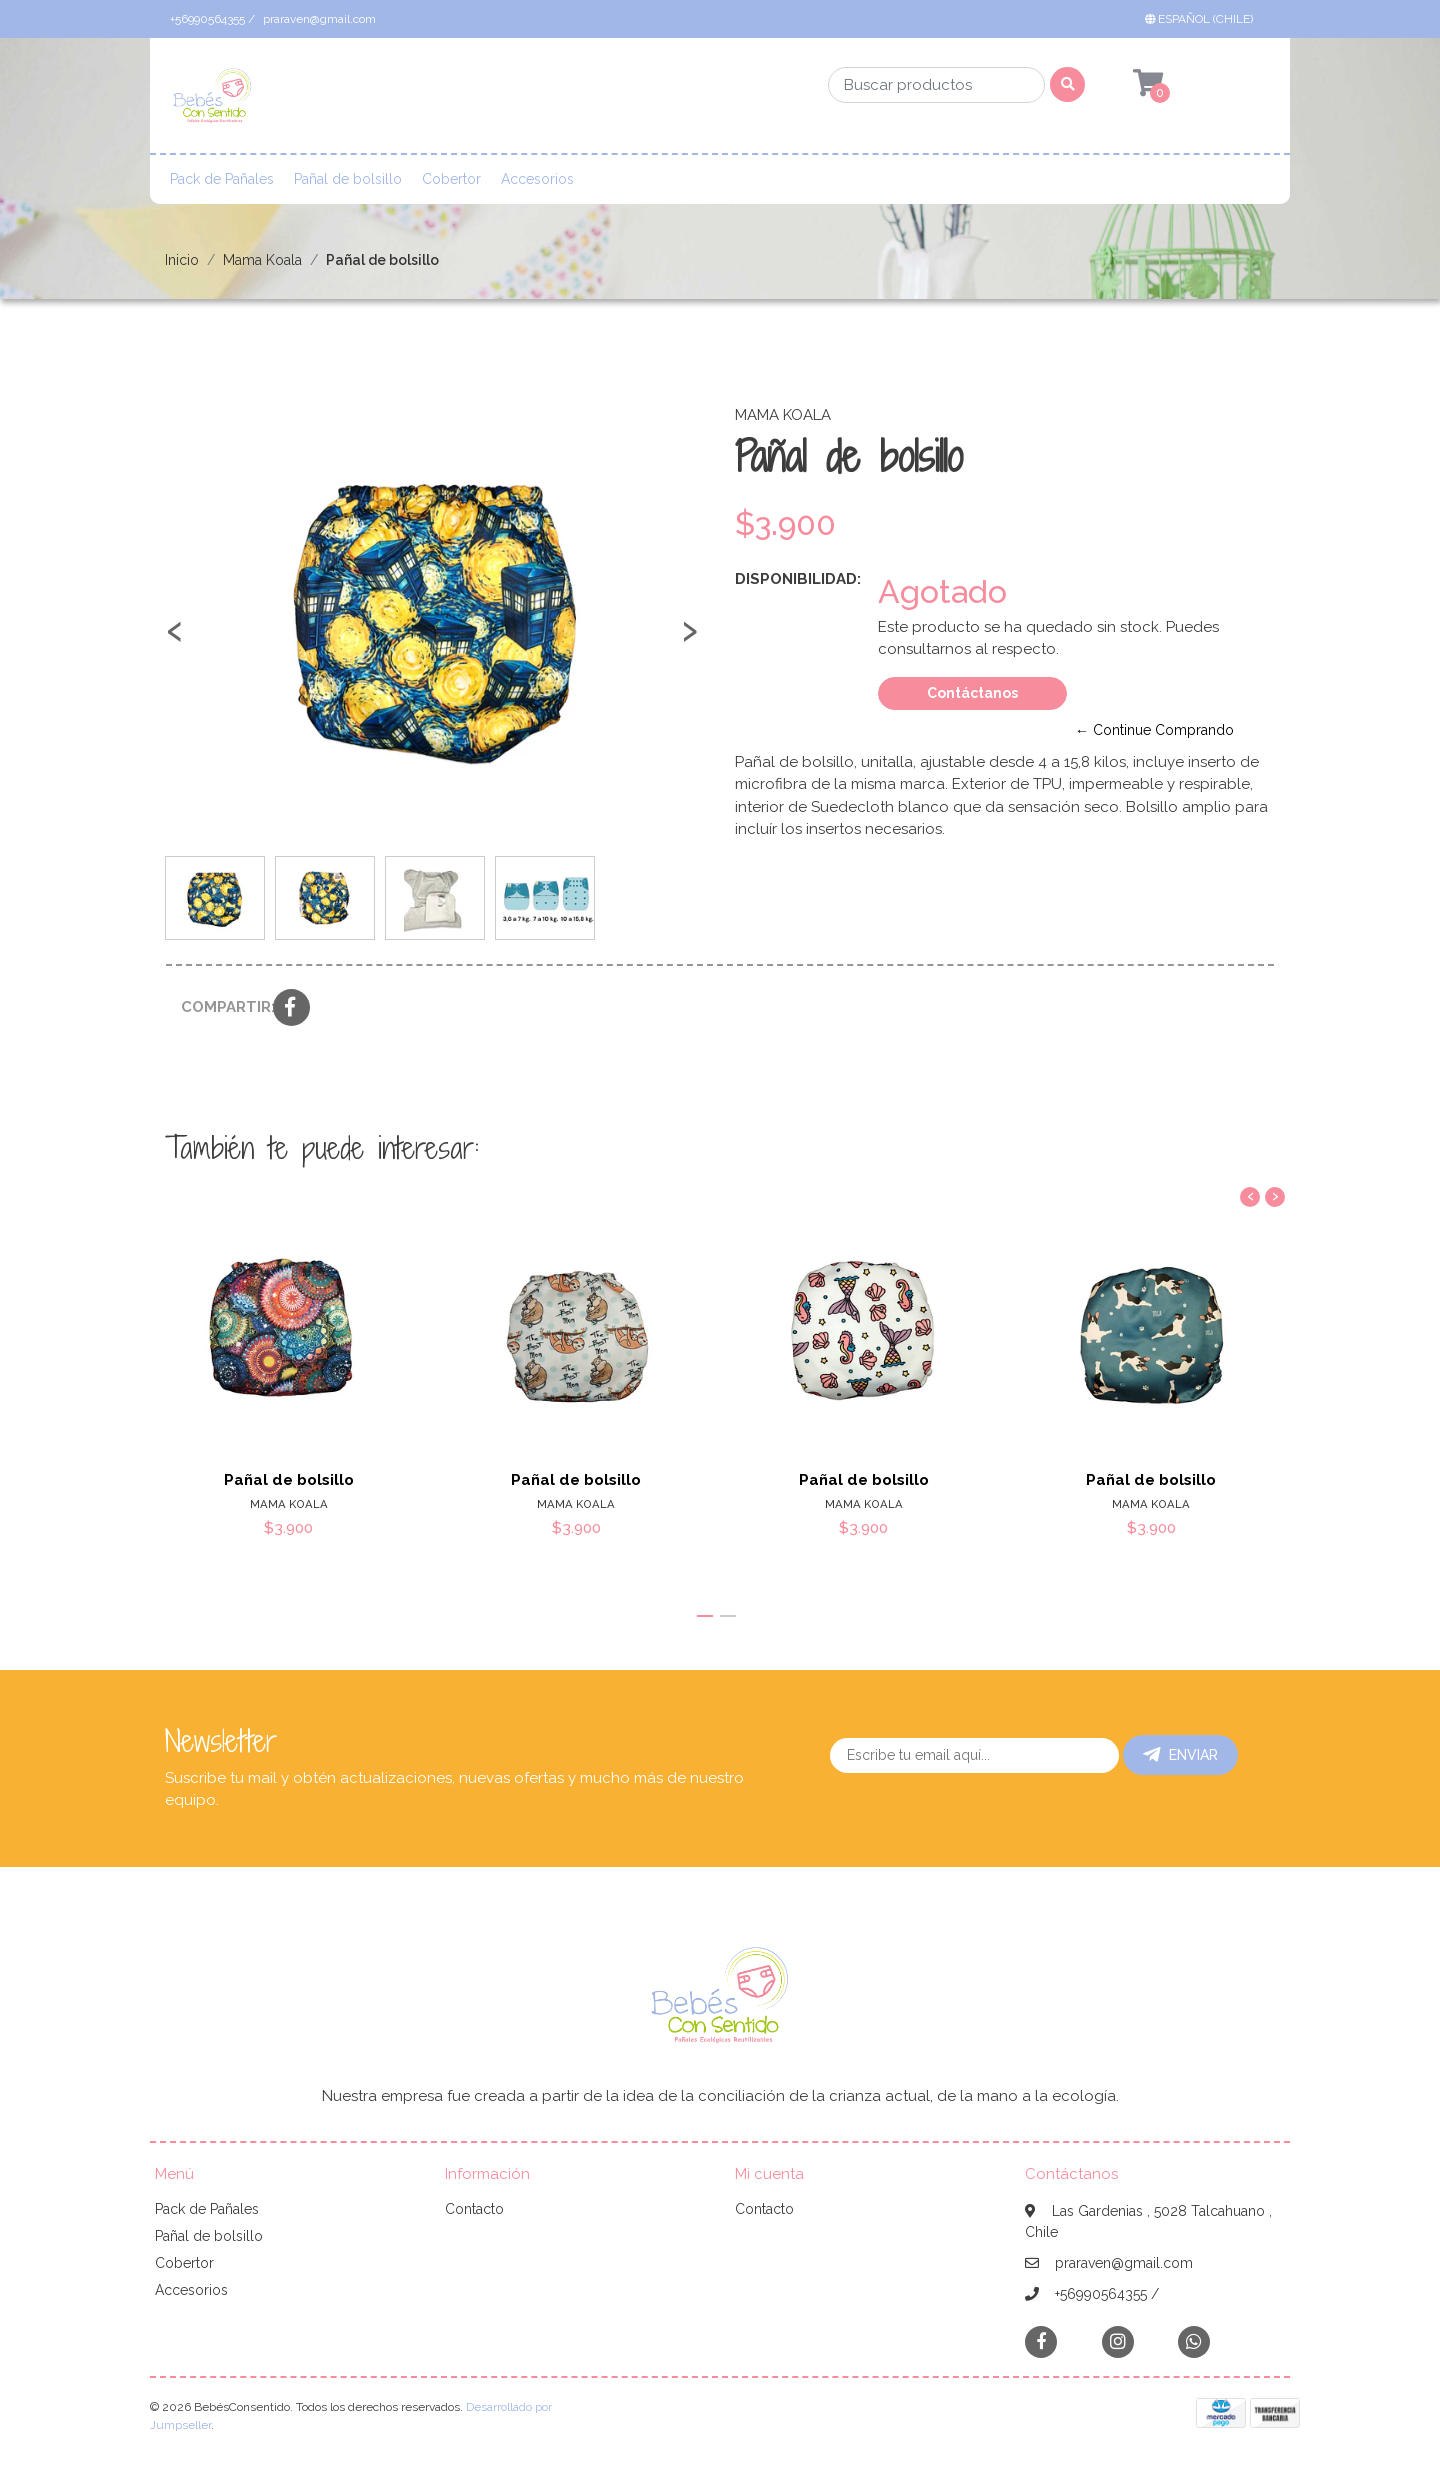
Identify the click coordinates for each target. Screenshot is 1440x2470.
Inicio (182, 260)
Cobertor (451, 179)
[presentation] (175, 640)
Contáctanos (972, 693)
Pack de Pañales (222, 179)
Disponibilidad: (798, 579)
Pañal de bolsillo (348, 179)
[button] (1203, 19)
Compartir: (219, 1007)
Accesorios (537, 179)
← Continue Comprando (1154, 730)
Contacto (474, 2209)
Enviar (1180, 1755)
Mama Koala (262, 260)
